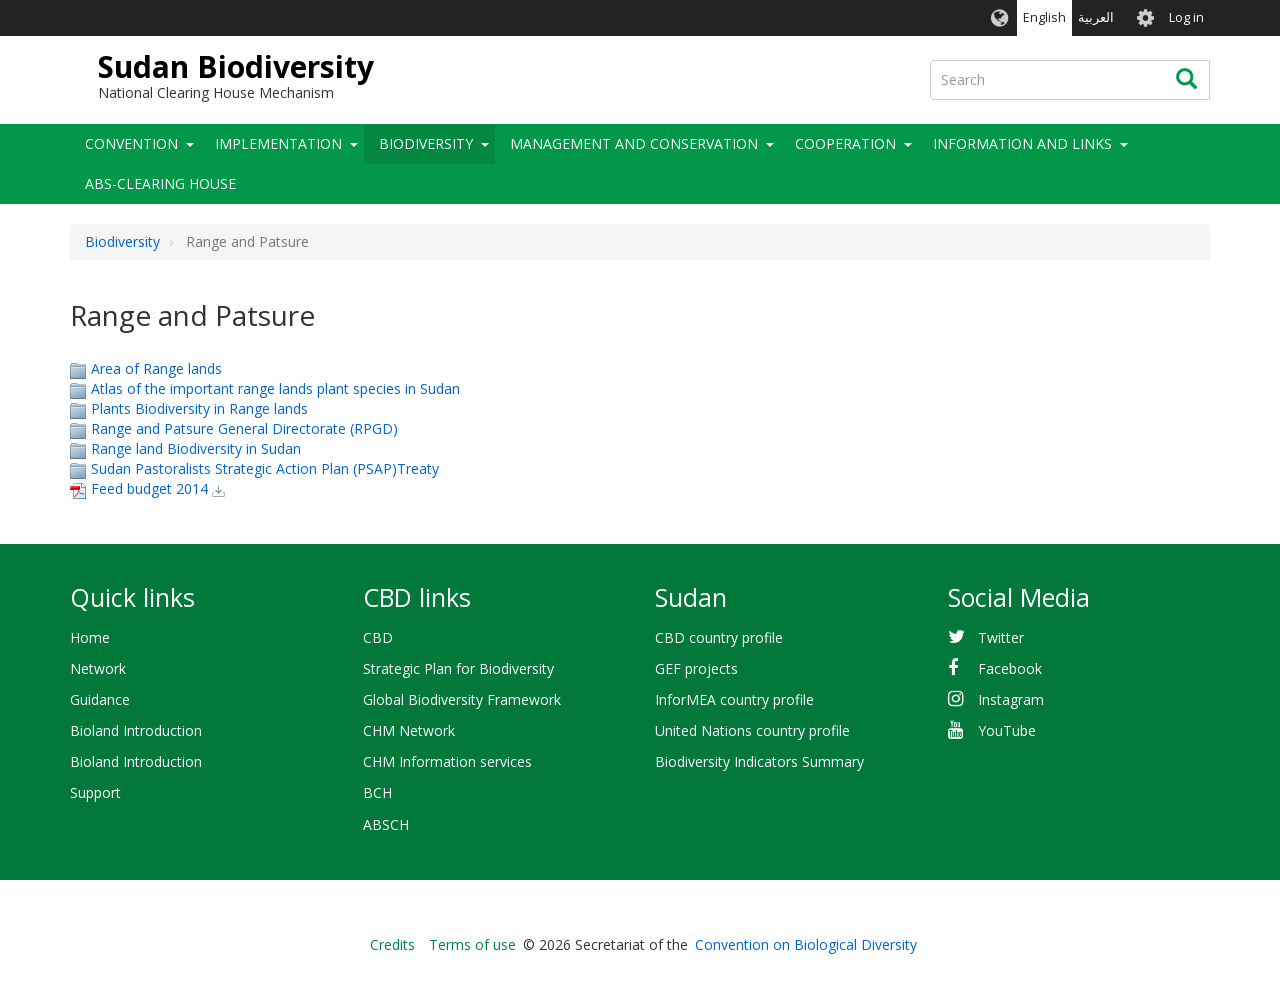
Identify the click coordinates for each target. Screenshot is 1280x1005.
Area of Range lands (156, 368)
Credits (392, 944)
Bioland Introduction (136, 730)
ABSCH (386, 824)
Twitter (1001, 637)
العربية (1096, 17)
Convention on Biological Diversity (806, 944)
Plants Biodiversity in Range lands (199, 408)
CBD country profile (719, 637)
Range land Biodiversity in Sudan (196, 448)
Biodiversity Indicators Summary (759, 761)
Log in (1186, 17)
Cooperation (845, 143)
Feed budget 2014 (149, 488)
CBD (378, 637)
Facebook (1010, 668)
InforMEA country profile (734, 699)
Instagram (1011, 699)
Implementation (278, 143)
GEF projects (696, 668)
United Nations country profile (752, 730)
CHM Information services (447, 761)
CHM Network (409, 730)
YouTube (1007, 730)
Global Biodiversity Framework (462, 699)
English (1044, 17)
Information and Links (1022, 143)
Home (90, 637)
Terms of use (472, 944)
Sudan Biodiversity (236, 66)
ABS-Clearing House (160, 183)
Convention (131, 143)
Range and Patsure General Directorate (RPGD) (244, 428)
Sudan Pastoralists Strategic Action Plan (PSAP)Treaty (265, 468)
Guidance (100, 699)
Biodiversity (426, 143)
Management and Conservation (634, 143)
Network (98, 668)
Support (95, 792)
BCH (377, 792)
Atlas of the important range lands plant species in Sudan (275, 388)
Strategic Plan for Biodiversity (458, 668)
